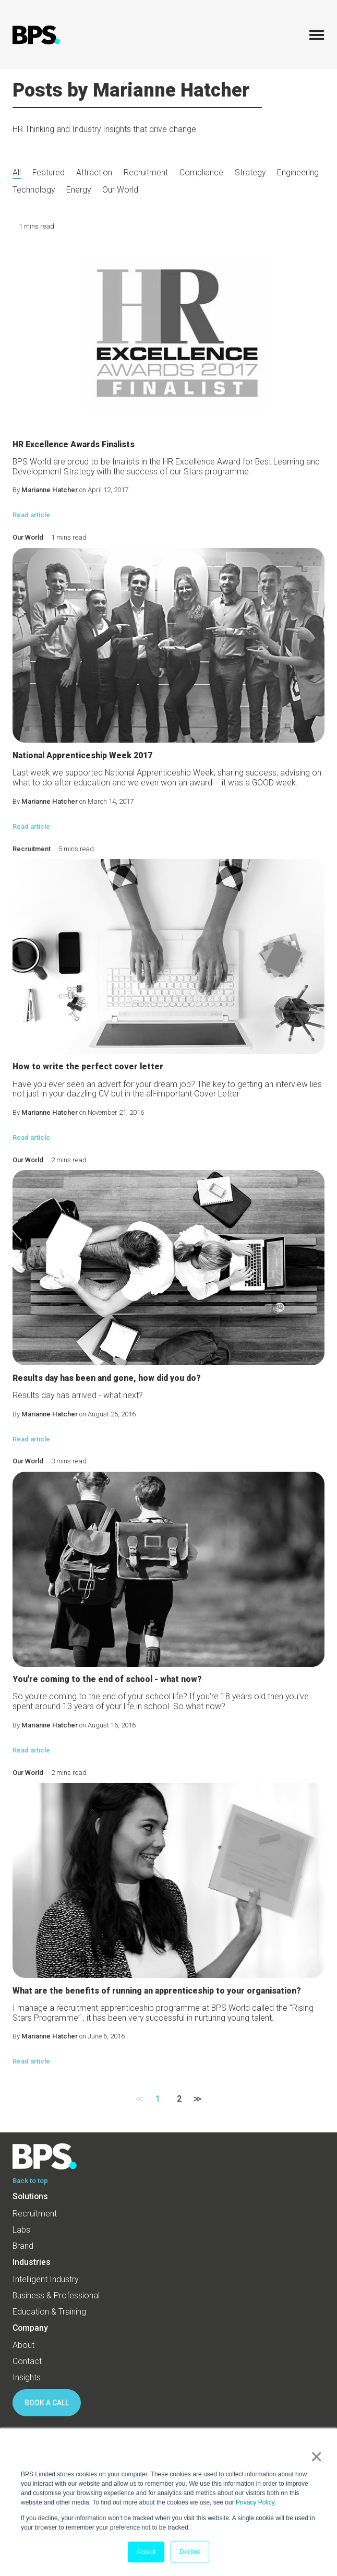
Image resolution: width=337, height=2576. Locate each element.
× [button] (313, 2456)
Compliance (201, 172)
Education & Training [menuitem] (49, 2312)
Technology (34, 190)
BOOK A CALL (47, 2403)
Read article (31, 515)
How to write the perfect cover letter (88, 1066)
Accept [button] (146, 2552)
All (17, 172)
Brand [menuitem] (23, 2246)
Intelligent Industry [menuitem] (45, 2279)
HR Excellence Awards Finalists (74, 444)
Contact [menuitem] (27, 2361)
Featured (48, 172)
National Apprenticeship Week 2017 (82, 755)
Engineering (298, 172)
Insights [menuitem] (27, 2377)
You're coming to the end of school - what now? (107, 1679)
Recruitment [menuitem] (35, 2214)
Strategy (250, 172)
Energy (78, 190)
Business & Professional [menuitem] (56, 2295)
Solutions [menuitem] (30, 2196)
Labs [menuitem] (21, 2230)
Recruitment (146, 172)
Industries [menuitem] (32, 2262)
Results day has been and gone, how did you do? (107, 1378)
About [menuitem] (23, 2345)
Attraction (94, 172)
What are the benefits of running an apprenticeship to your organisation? (157, 1991)
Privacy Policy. (256, 2502)
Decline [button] (189, 2552)
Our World (120, 190)
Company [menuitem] (30, 2328)
